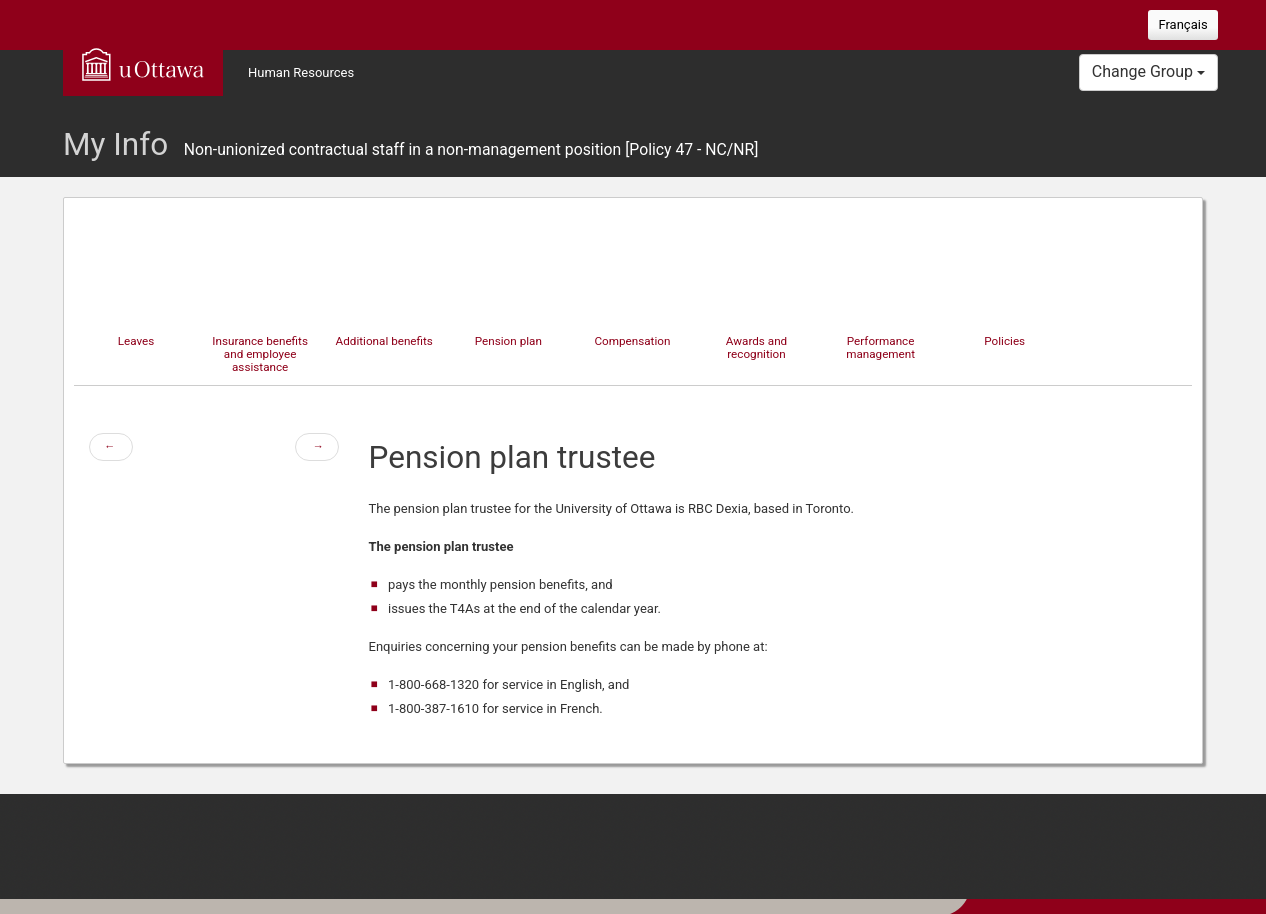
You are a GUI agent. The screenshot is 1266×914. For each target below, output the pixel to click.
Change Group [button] (1148, 71)
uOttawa (143, 64)
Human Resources (301, 72)
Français (1182, 24)
